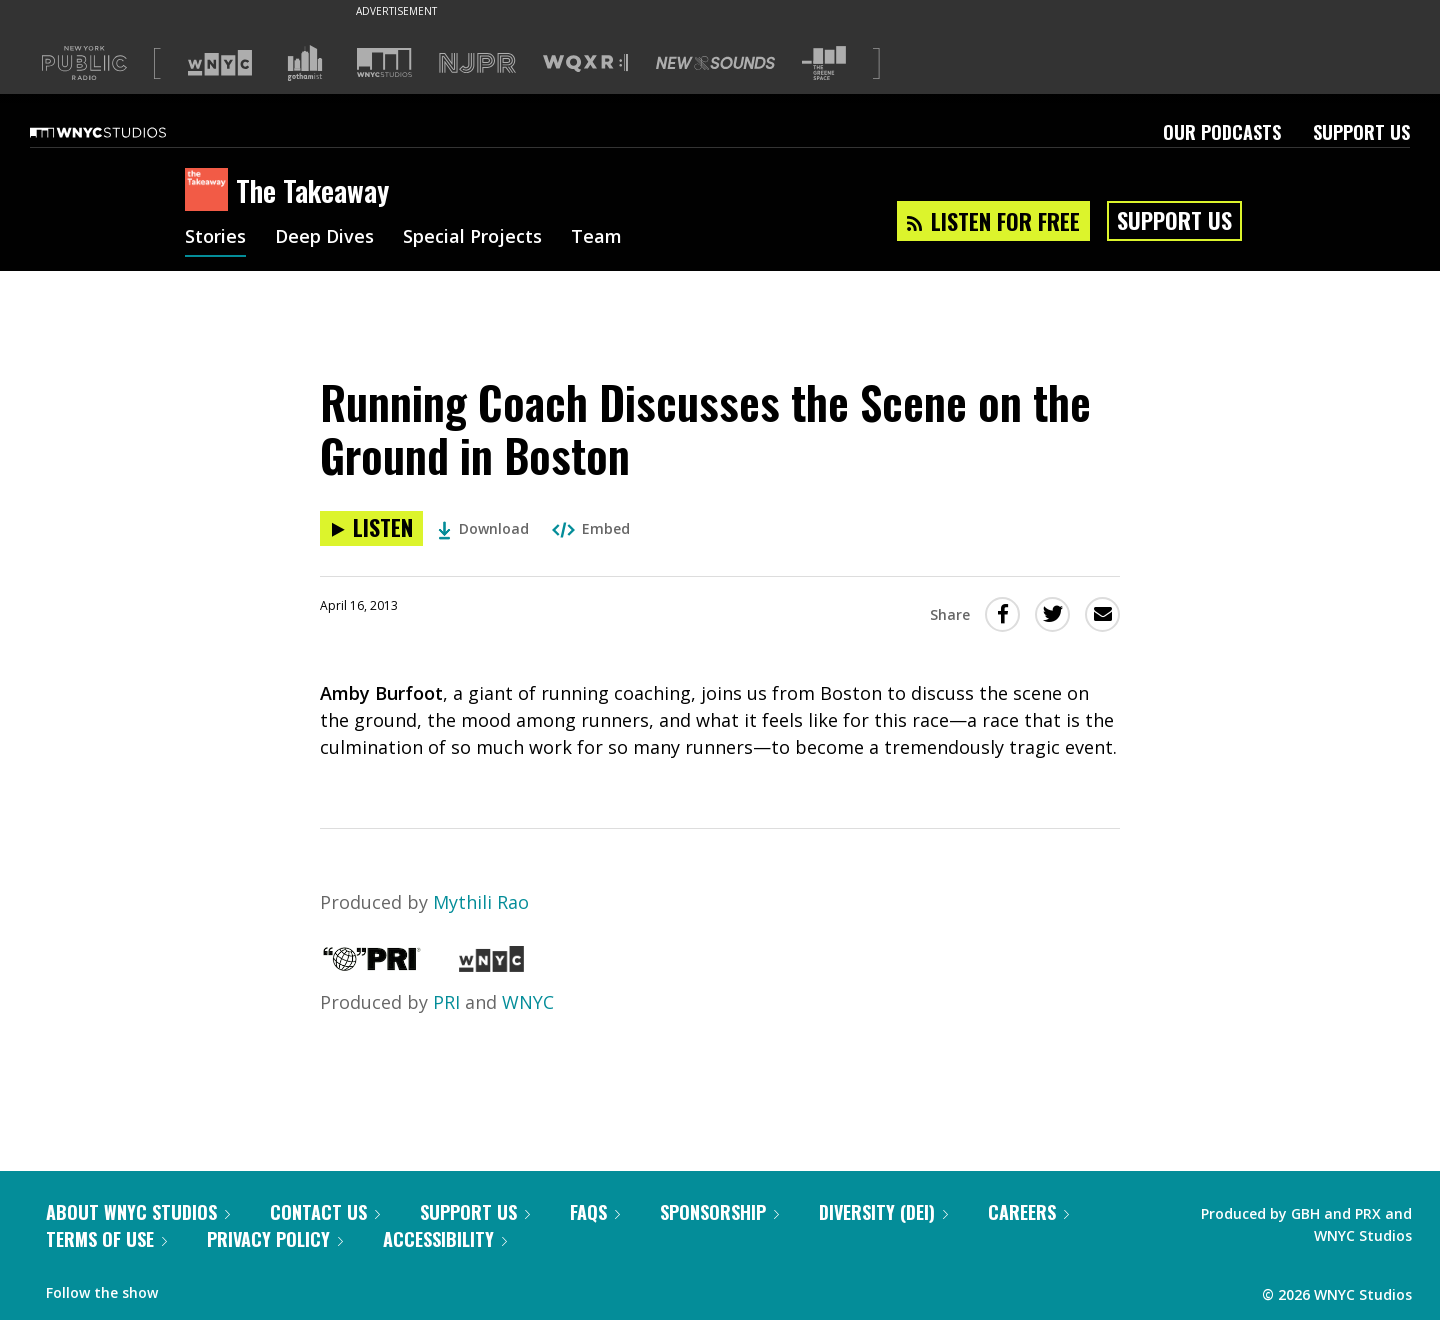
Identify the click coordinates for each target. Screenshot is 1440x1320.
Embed (591, 528)
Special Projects (472, 238)
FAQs (595, 1212)
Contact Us (325, 1212)
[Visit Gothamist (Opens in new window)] (305, 63)
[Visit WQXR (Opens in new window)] (585, 63)
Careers (1028, 1212)
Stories (215, 238)
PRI (446, 1002)
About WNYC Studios (138, 1212)
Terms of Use (106, 1239)
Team (596, 238)
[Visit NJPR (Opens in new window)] (477, 63)
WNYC (528, 1002)
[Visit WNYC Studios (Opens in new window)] (384, 62)
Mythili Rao (481, 902)
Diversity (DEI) (883, 1212)
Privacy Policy (275, 1239)
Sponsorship (719, 1212)
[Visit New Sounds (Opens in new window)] (715, 63)
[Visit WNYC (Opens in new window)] (220, 63)
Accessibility (445, 1239)
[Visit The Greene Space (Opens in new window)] (824, 63)
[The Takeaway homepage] (210, 191)
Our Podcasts (1222, 132)
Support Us (1361, 132)
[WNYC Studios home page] (123, 132)
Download (483, 528)
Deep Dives (324, 238)
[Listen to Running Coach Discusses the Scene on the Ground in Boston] (371, 528)
